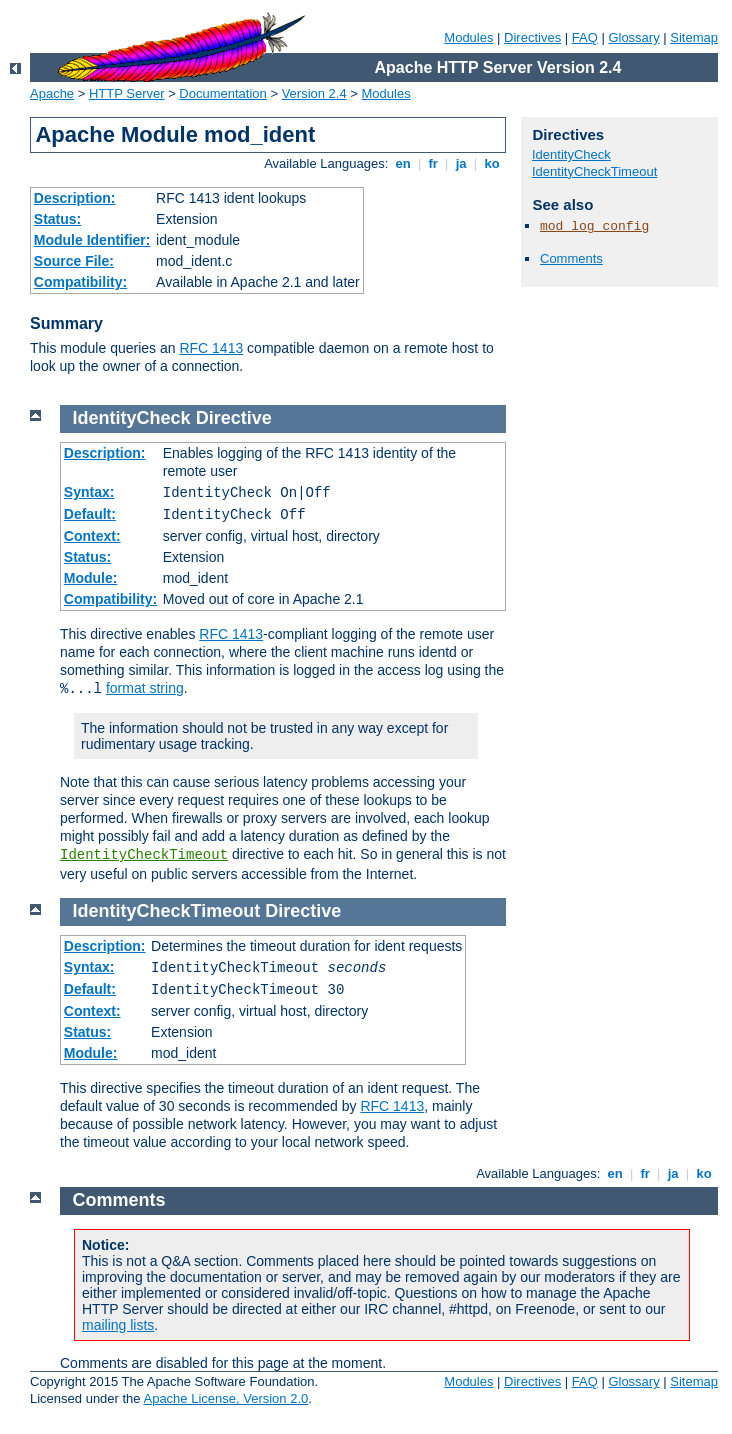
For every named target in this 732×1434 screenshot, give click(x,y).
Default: (90, 514)
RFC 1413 (211, 348)
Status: (57, 219)
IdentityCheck (571, 154)
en (403, 163)
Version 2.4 (314, 93)
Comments (571, 258)
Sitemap (694, 37)
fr (433, 163)
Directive (234, 418)
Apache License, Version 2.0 (225, 1398)
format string (145, 688)
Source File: (74, 261)
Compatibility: (80, 282)
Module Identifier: (92, 240)
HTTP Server (127, 93)
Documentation (222, 93)
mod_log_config (594, 226)
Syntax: (89, 492)
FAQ (585, 37)
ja (461, 163)
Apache (52, 93)
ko (492, 163)
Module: (91, 578)
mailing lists (118, 1325)
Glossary (633, 37)
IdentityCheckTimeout (594, 171)
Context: (92, 536)
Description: (75, 198)
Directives (532, 37)
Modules (468, 37)
